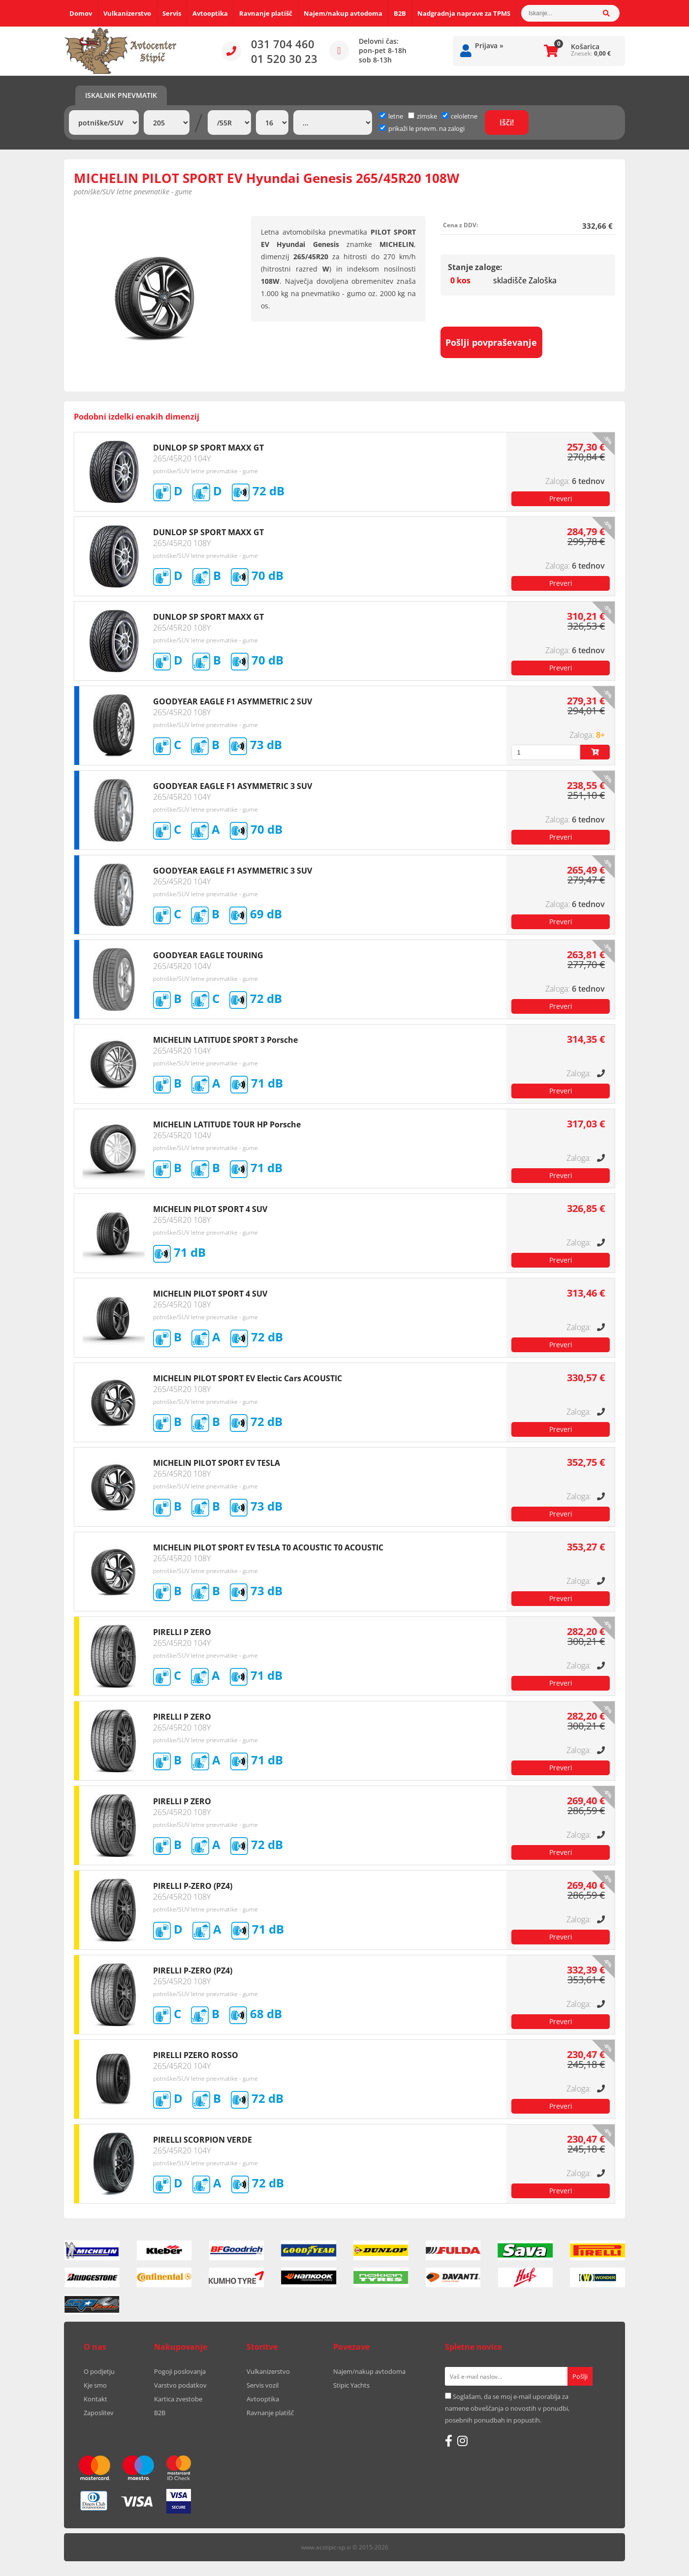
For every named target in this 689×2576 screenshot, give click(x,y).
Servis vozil (263, 2385)
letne (391, 116)
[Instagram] (462, 2441)
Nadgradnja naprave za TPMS (463, 13)
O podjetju (99, 2371)
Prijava (489, 45)
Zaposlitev (99, 2412)
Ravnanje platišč (265, 13)
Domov (80, 13)
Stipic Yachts (351, 2385)
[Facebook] (448, 2441)
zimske (422, 116)
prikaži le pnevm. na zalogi (426, 128)
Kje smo (95, 2385)
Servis (171, 13)
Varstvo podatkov (180, 2385)
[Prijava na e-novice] (580, 2376)
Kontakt (95, 2398)
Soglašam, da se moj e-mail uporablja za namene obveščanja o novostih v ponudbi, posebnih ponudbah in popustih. (507, 2408)
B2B (400, 13)
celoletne (459, 116)
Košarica (585, 46)
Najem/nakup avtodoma (343, 13)
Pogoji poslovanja (180, 2371)
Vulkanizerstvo (127, 13)
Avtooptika (210, 13)
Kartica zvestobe (178, 2398)
